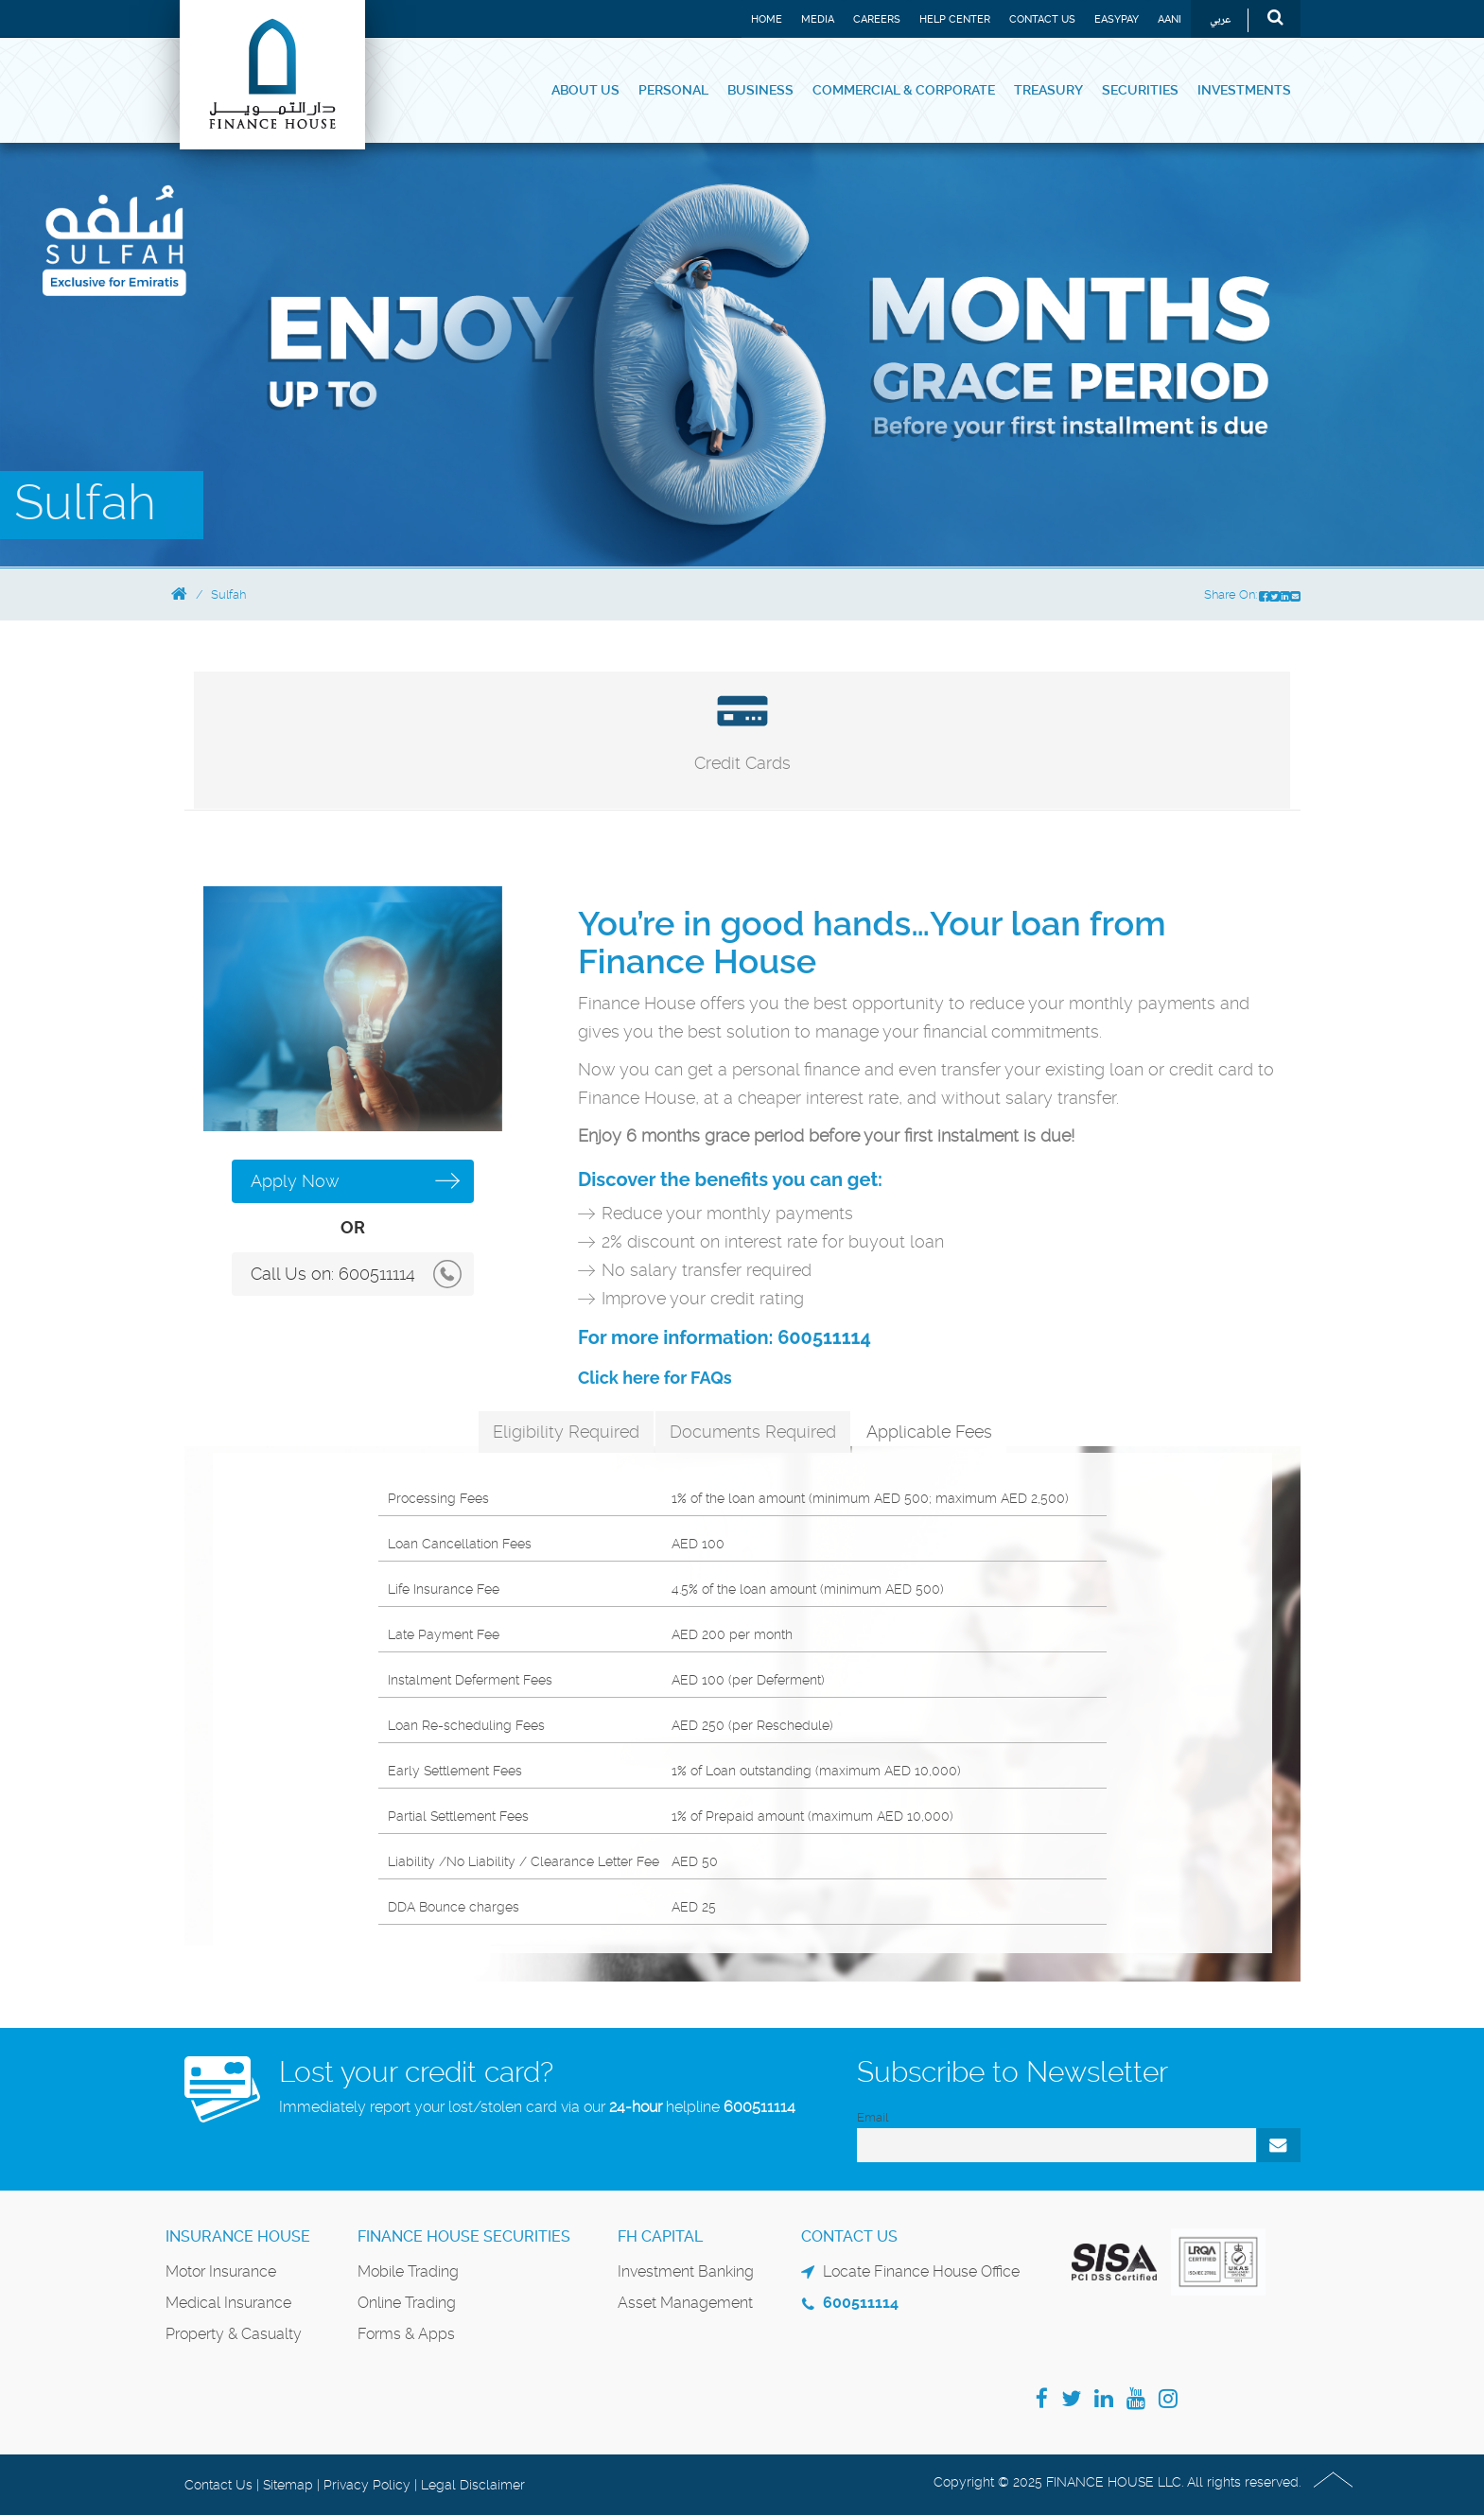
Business (760, 89)
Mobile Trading (408, 2271)
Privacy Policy (366, 2484)
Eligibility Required (566, 1431)
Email (872, 2117)
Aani (1169, 19)
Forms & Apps (406, 2334)
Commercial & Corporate (903, 89)
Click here (618, 1378)
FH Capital (660, 2236)
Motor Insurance (221, 2271)
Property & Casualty (234, 2334)
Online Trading (407, 2303)
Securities (1140, 89)
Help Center (954, 19)
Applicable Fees (929, 1431)
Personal (673, 89)
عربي (1220, 20)
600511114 (377, 1274)
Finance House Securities (464, 2236)
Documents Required (753, 1431)
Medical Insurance (228, 2303)
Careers (876, 19)
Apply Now (295, 1181)
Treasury (1048, 89)
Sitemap (288, 2484)
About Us (585, 89)
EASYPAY (1116, 19)
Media (817, 19)
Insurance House (238, 2236)
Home (766, 19)
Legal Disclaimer (473, 2484)
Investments (1244, 89)
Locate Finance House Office (921, 2271)
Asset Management (685, 2303)
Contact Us (1042, 19)
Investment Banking (686, 2271)
